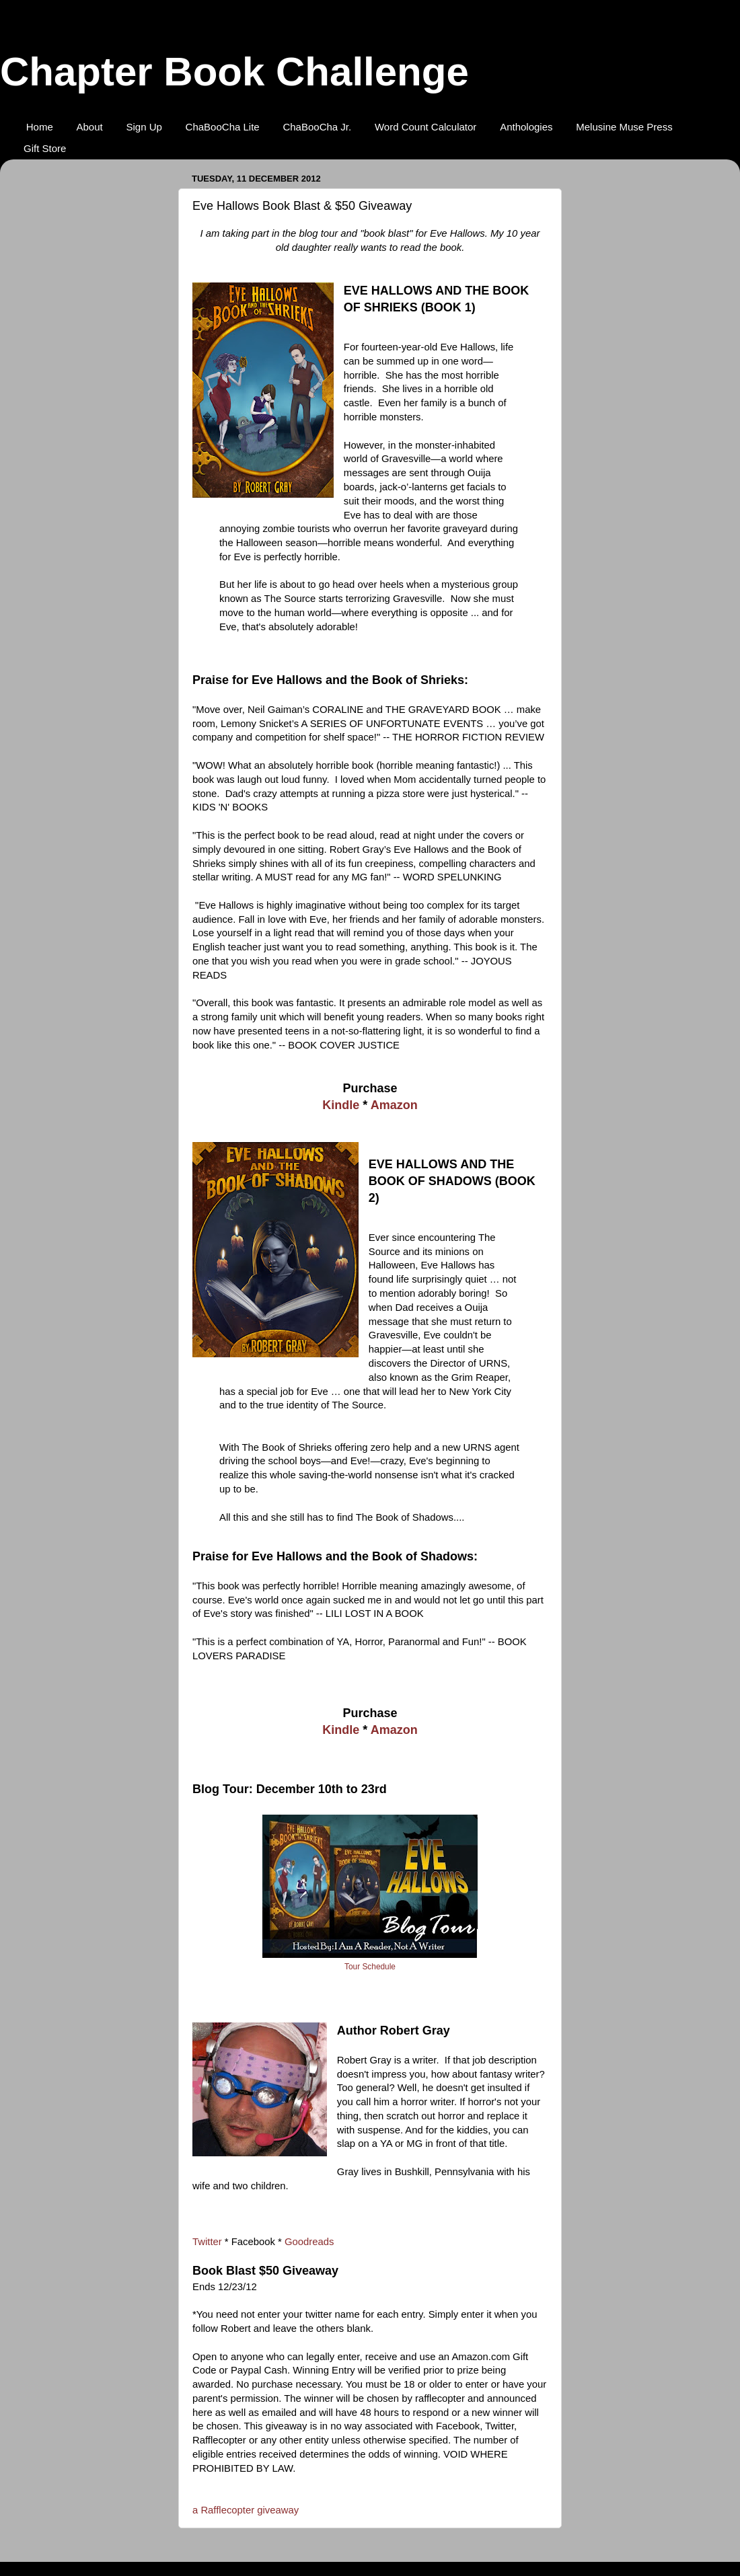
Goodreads (309, 2241)
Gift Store (45, 148)
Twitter (207, 2241)
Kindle (340, 1105)
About (90, 126)
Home (39, 126)
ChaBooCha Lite (223, 126)
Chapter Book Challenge (234, 71)
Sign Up (143, 126)
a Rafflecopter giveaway (245, 2510)
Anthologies (526, 126)
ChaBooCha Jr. (317, 126)
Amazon (394, 1105)
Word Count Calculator (425, 126)
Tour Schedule (370, 1966)
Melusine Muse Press (624, 126)
